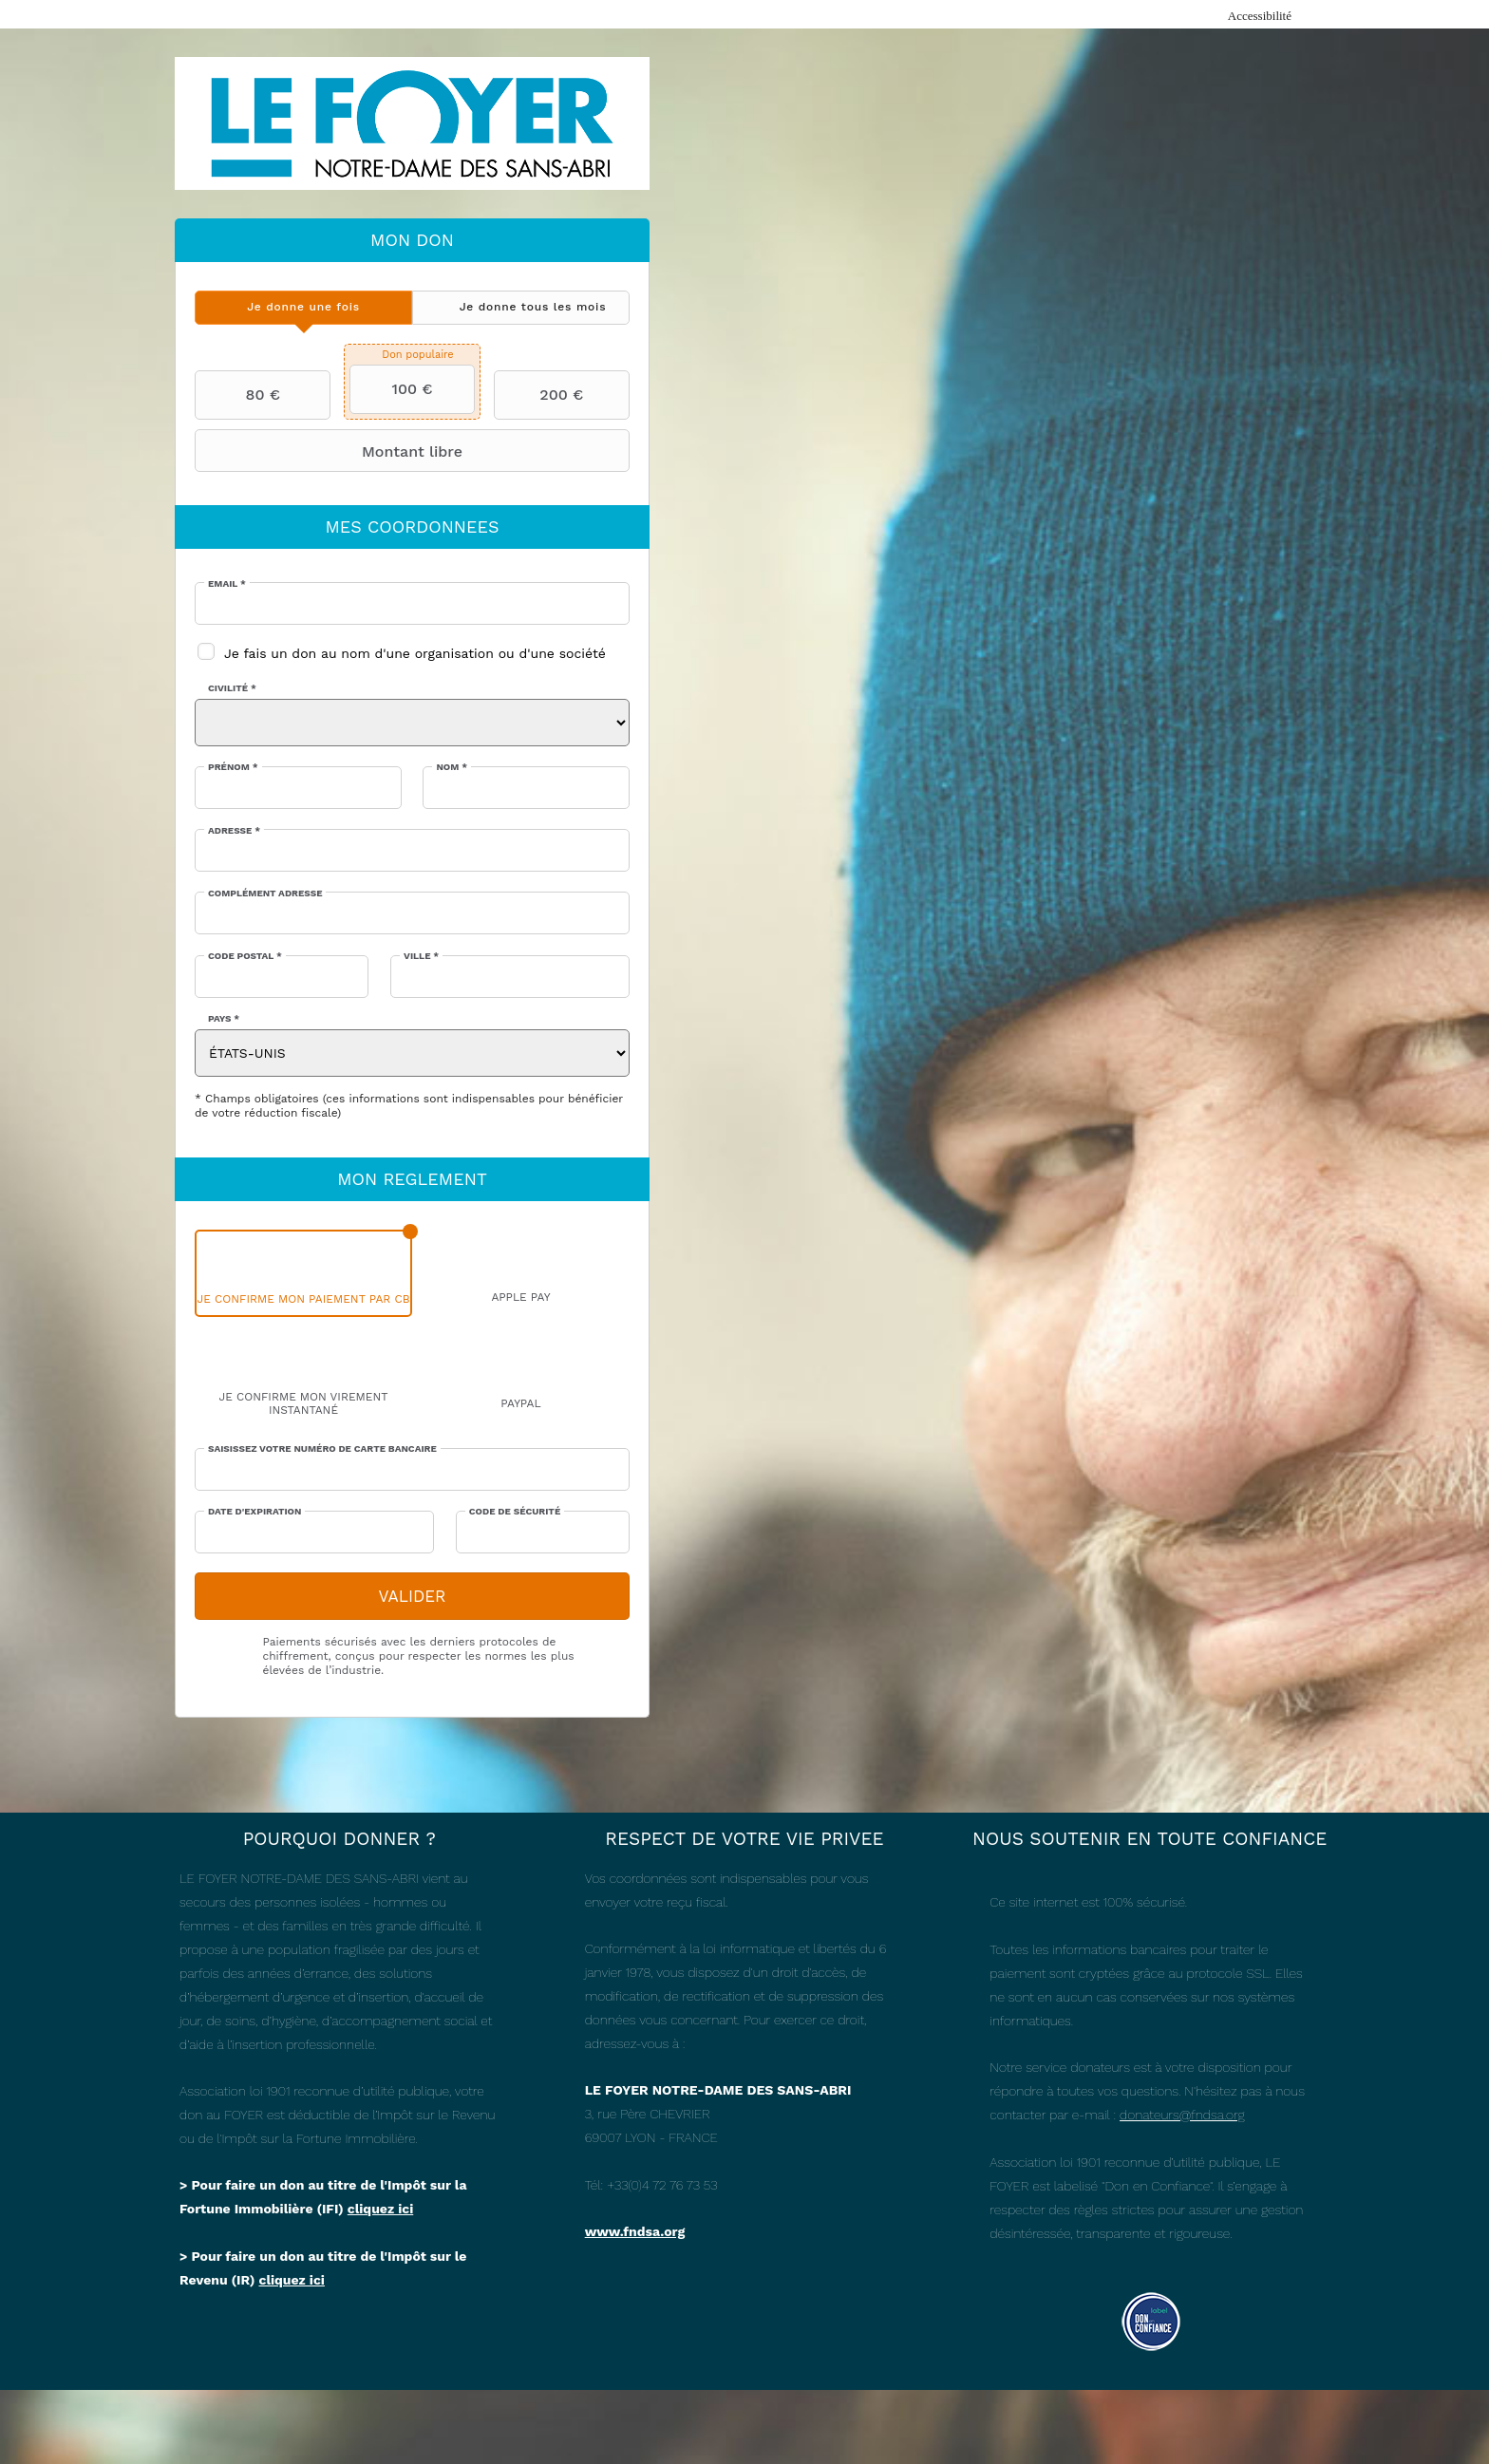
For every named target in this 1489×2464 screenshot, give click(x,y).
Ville (421, 955)
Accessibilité (1259, 16)
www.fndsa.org (635, 2231)
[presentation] (303, 308)
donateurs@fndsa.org (1182, 2114)
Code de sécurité (514, 1511)
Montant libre (330, 451)
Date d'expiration (254, 1511)
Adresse (234, 830)
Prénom (233, 767)
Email (227, 583)
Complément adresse (265, 893)
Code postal (245, 955)
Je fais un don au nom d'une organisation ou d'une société (415, 653)
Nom (451, 767)
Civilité (232, 688)
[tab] (303, 308)
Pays (223, 1018)
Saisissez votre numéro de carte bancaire (322, 1448)
